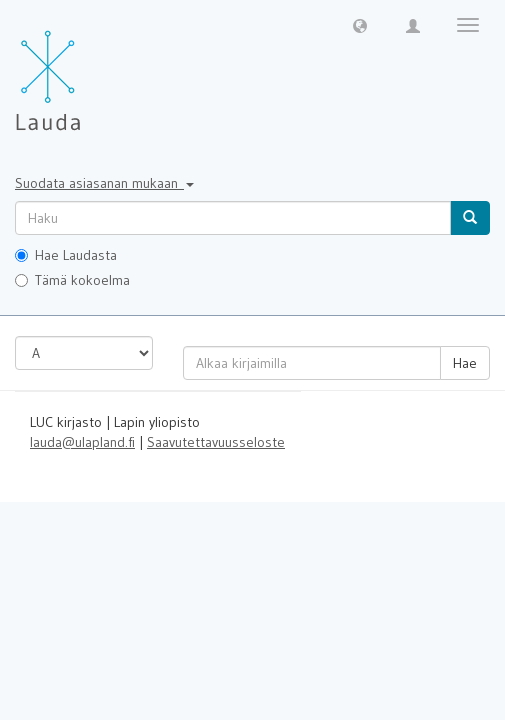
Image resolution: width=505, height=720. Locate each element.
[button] (360, 25)
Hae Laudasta (66, 255)
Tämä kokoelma (72, 280)
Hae (465, 363)
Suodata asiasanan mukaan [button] (104, 183)
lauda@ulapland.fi (82, 442)
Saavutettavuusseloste (216, 442)
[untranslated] (233, 218)
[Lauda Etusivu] (90, 70)
